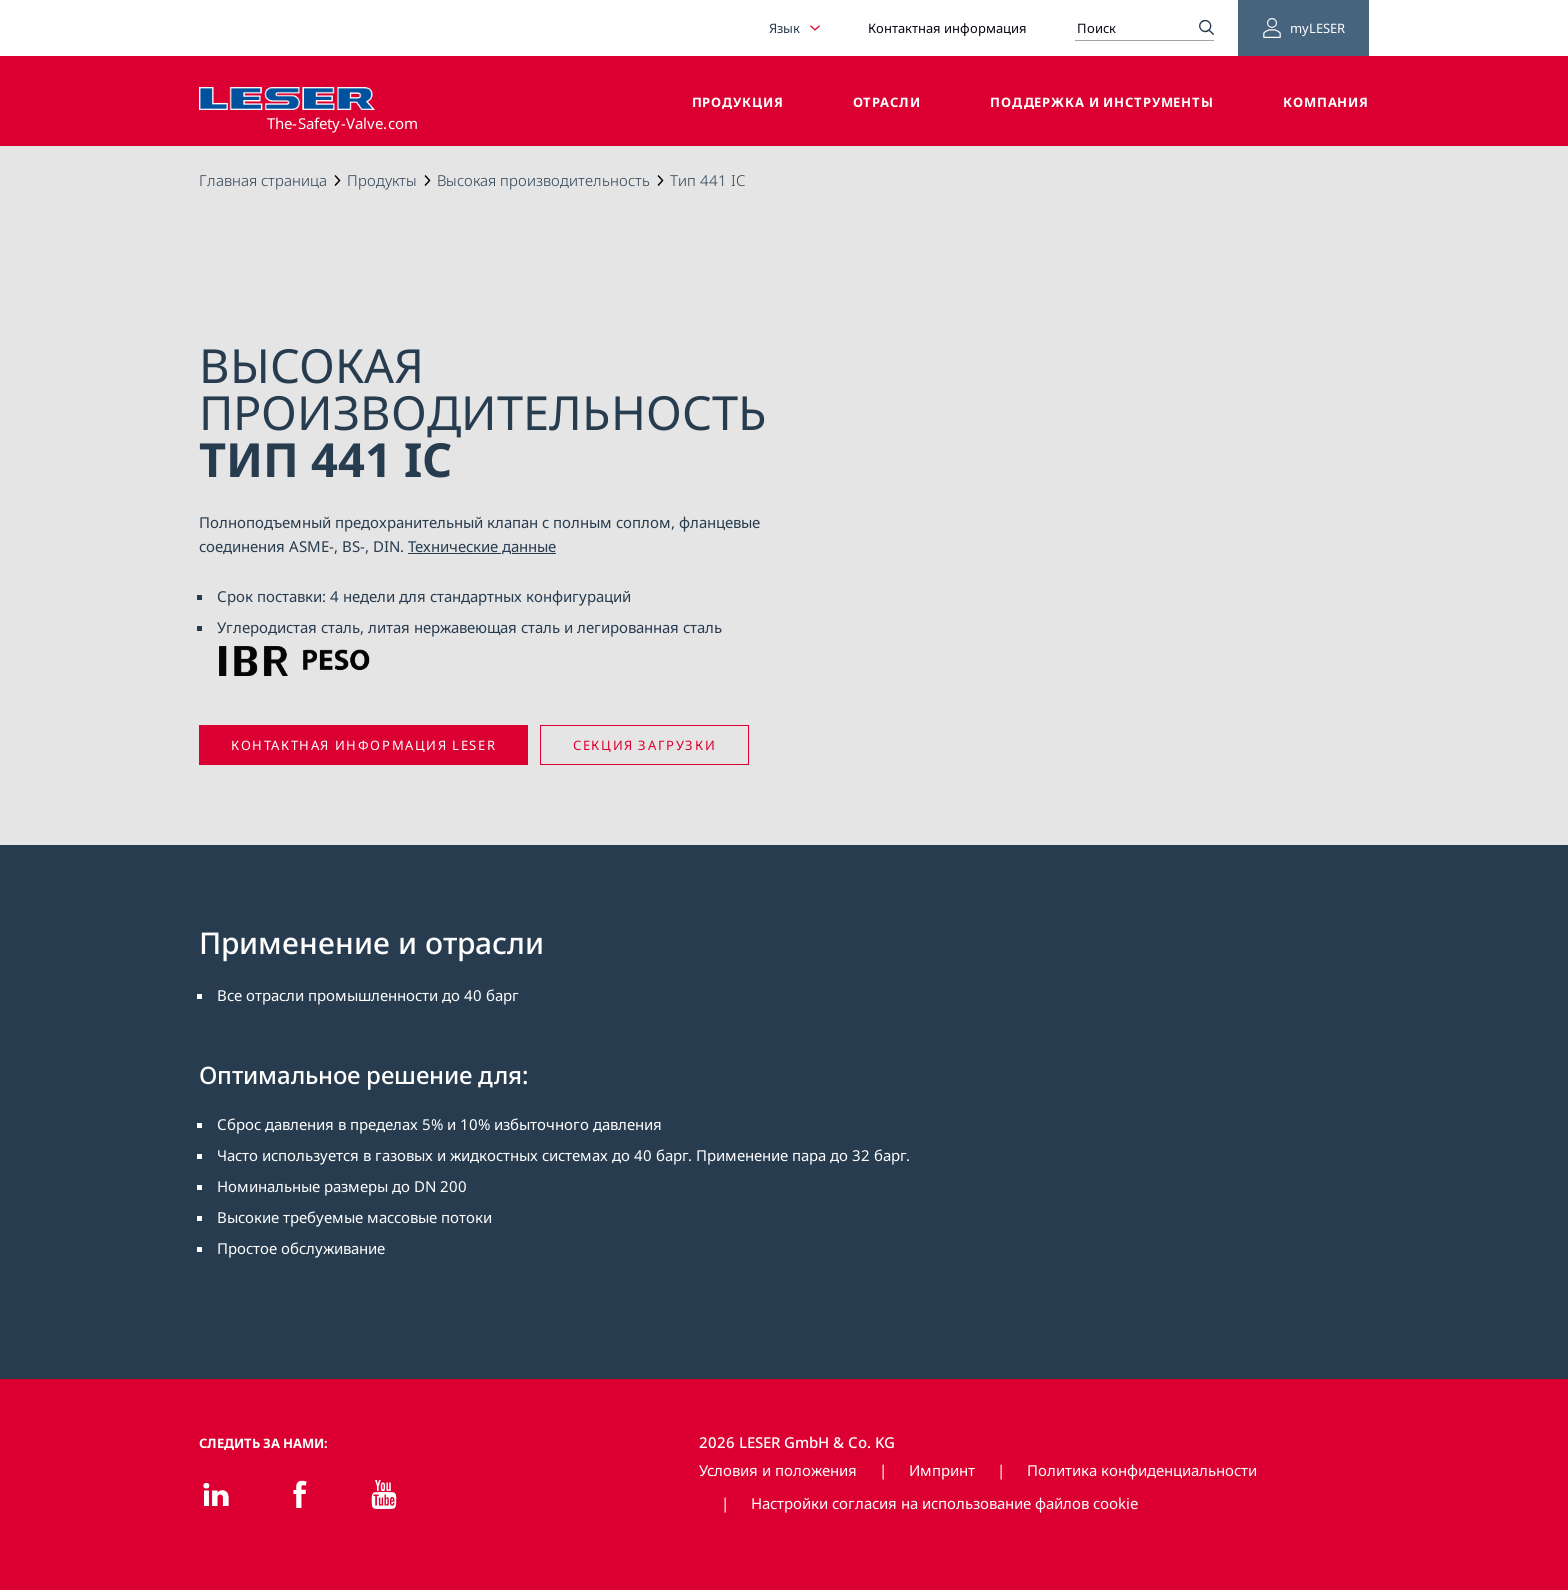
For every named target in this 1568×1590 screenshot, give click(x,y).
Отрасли (887, 102)
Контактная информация (947, 28)
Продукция (738, 102)
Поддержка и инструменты (1102, 102)
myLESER (1303, 28)
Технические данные (482, 546)
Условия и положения (778, 1470)
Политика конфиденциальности (1142, 1470)
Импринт (942, 1470)
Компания (1326, 102)
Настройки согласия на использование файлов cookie (944, 1503)
